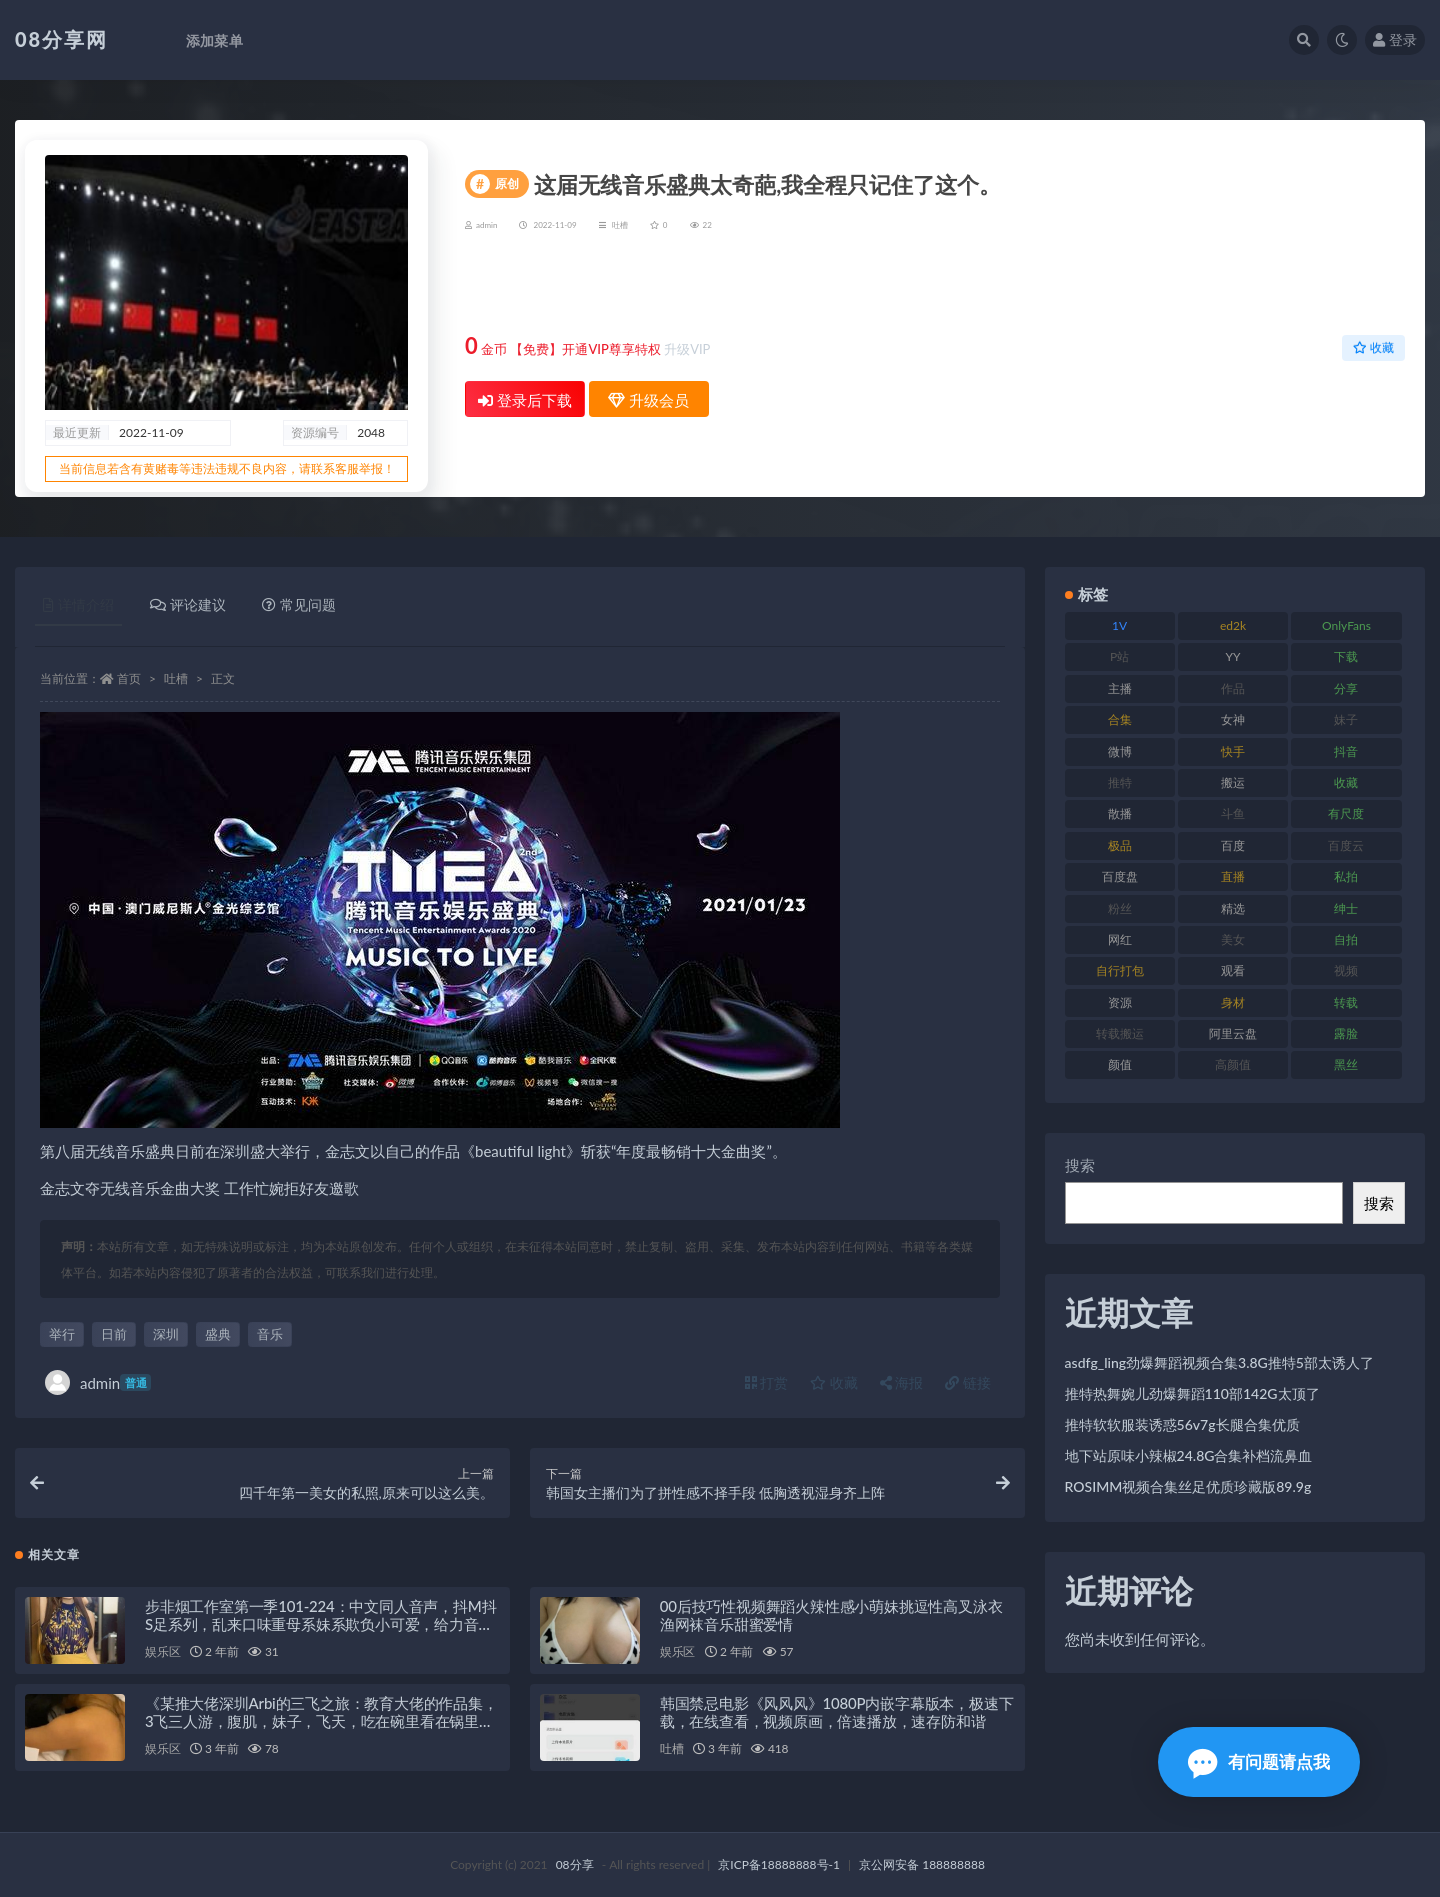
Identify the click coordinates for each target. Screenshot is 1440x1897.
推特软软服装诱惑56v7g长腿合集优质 (1182, 1424)
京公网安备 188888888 (922, 1864)
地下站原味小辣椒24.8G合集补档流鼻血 (1189, 1455)
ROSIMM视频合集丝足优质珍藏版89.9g (1188, 1486)
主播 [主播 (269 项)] (1120, 688)
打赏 (767, 1382)
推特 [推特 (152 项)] (1120, 782)
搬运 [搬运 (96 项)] (1233, 782)
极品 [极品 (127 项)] (1120, 845)
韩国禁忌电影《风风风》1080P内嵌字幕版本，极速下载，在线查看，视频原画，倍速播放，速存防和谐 (837, 1712)
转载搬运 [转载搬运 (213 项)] (1120, 1033)
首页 (129, 678)
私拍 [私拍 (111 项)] (1346, 876)
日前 (114, 1334)
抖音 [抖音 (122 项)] (1346, 751)
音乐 (270, 1334)
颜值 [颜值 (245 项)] (1120, 1064)
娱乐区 (162, 1651)
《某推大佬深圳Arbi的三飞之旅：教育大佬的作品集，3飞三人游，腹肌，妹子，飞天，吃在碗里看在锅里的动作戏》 (321, 1721)
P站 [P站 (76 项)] (1119, 656)
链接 (968, 1382)
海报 (902, 1382)
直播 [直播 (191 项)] (1233, 876)
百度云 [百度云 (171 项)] (1346, 845)
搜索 (1080, 1165)
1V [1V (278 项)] (1119, 625)
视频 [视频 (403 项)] (1346, 970)
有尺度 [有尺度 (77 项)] (1346, 813)
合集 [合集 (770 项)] (1120, 719)
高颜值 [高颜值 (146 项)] (1233, 1064)
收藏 (1373, 347)
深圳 (166, 1334)
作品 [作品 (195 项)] (1233, 688)
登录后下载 (525, 400)
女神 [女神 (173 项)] (1233, 719)
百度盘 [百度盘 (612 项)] (1120, 876)
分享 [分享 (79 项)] (1346, 688)
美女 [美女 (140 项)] (1233, 939)
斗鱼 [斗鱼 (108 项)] (1233, 813)
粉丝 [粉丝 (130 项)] (1120, 908)
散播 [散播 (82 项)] (1120, 813)
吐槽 (620, 225)
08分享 (575, 1864)
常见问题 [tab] (299, 604)
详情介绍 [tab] (78, 604)
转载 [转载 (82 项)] (1346, 1002)
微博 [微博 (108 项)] (1120, 751)
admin (98, 1382)
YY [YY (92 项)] (1233, 656)
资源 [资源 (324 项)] (1120, 1002)
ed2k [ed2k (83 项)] (1233, 625)
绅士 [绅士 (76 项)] (1346, 908)
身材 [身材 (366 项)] (1233, 1002)
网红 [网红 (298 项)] (1120, 939)
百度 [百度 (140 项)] (1233, 845)
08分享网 (61, 39)
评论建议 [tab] (188, 604)
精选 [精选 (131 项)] (1233, 908)
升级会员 (1341, 286)
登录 (1395, 39)
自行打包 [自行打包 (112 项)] (1120, 970)
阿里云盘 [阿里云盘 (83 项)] (1233, 1033)
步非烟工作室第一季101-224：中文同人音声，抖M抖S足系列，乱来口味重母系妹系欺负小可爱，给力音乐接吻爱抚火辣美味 (320, 1624)
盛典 (218, 1334)
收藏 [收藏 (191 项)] (1346, 782)
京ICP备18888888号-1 (779, 1864)
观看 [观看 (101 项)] (1233, 970)
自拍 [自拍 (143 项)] (1346, 939)
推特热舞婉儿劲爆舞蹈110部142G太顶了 (1192, 1393)
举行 (62, 1334)
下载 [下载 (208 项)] (1346, 656)
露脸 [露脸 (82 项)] (1346, 1033)
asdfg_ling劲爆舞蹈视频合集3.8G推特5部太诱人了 (1219, 1362)
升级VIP (687, 349)
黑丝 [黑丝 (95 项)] (1346, 1064)
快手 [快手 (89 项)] (1233, 751)
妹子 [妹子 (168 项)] (1346, 719)
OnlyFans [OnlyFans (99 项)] (1346, 625)
